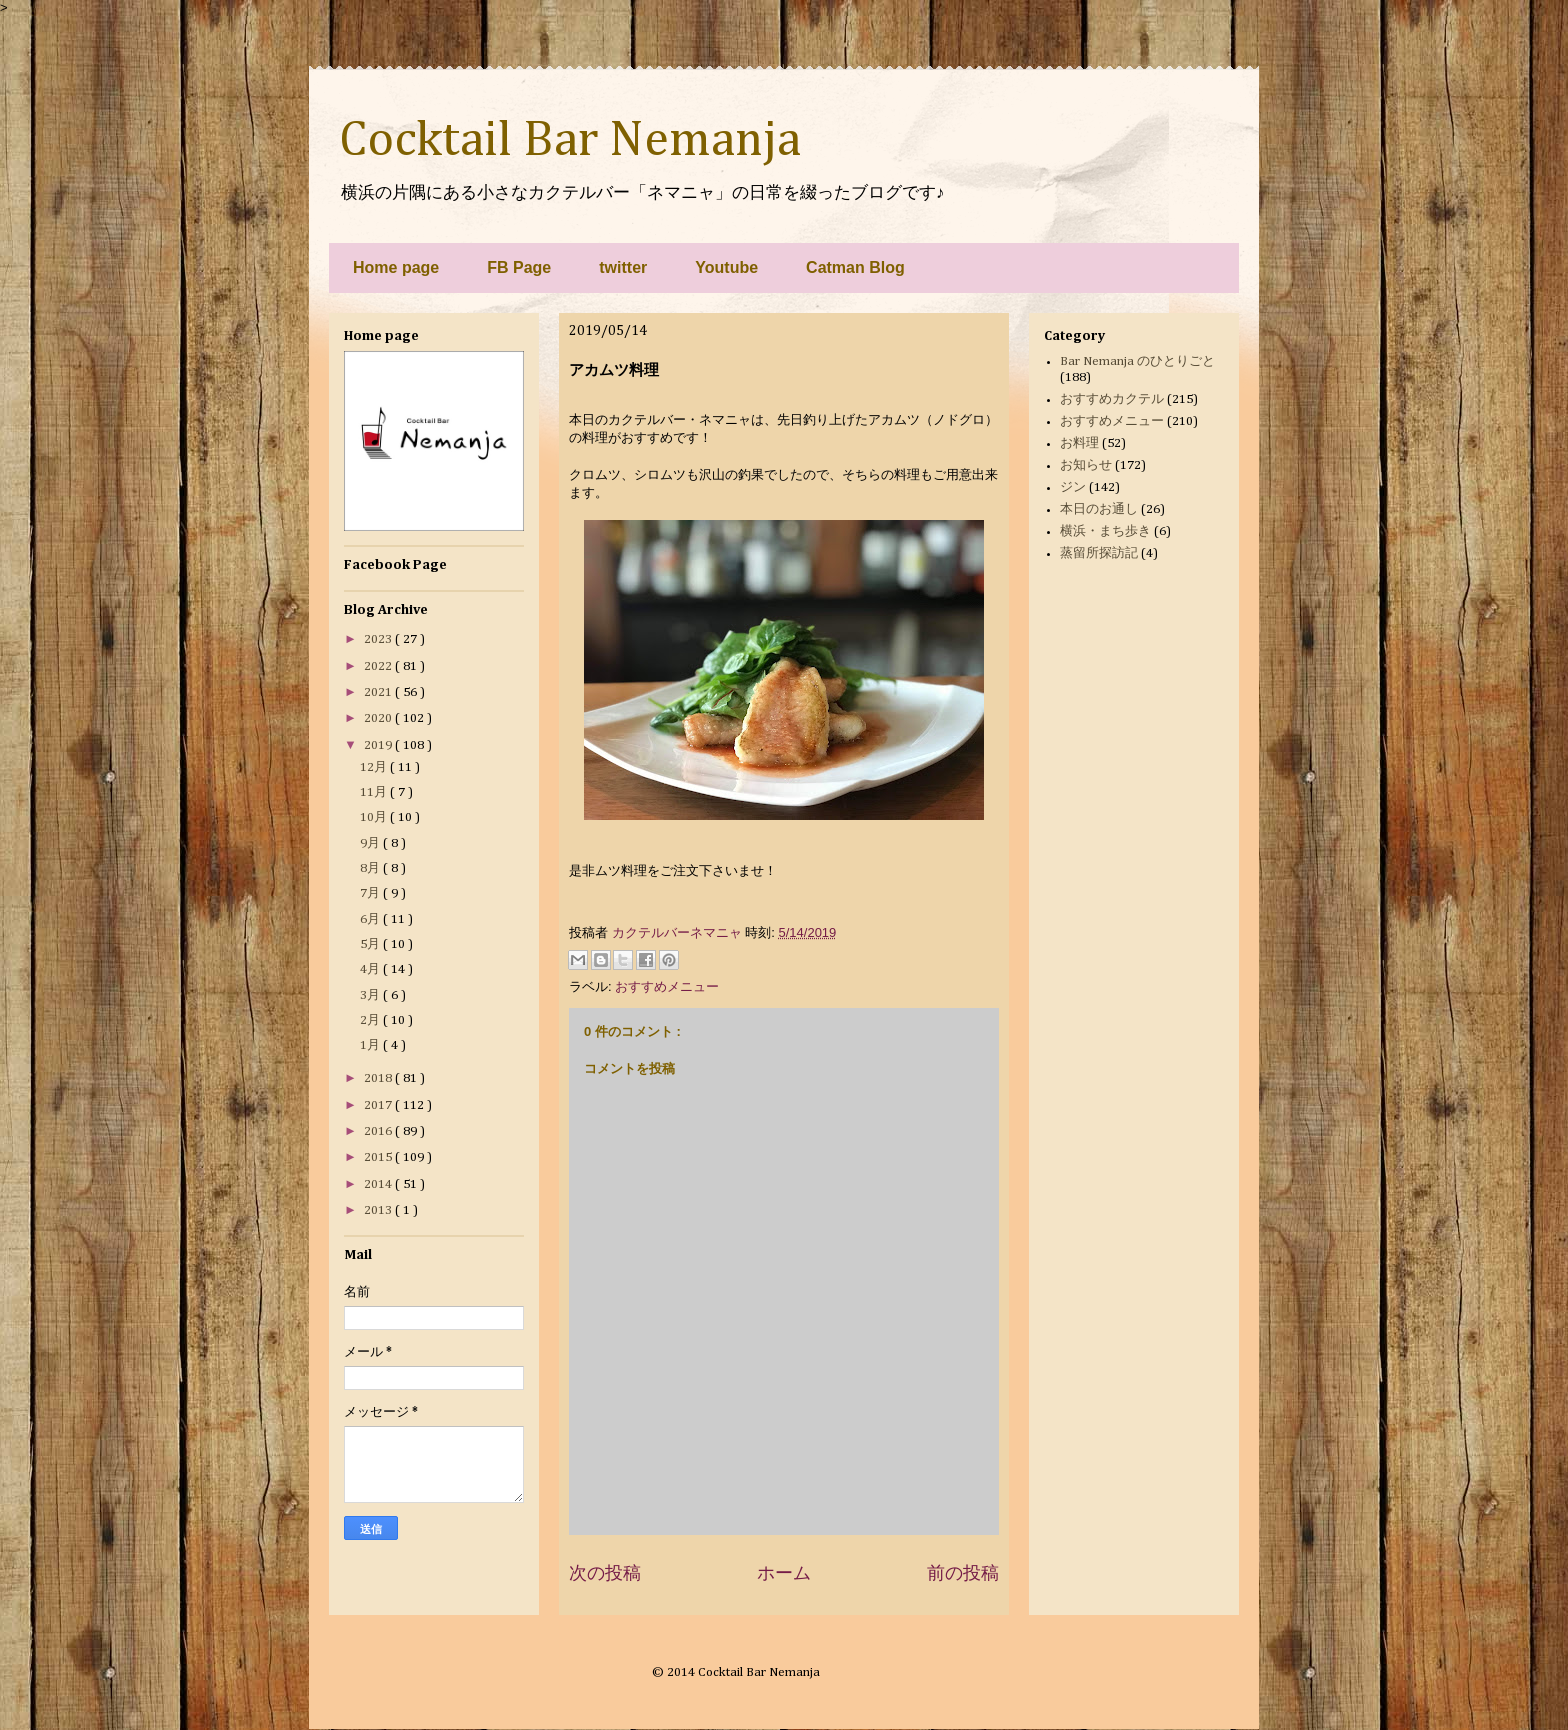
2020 (379, 718)
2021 (379, 692)
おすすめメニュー (667, 986)
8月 (371, 868)
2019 (379, 745)
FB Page (519, 267)
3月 (371, 995)
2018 (379, 1078)
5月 (371, 944)
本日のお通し (1099, 509)
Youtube (726, 267)
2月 (371, 1020)
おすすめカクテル (1112, 399)
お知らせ (1086, 465)
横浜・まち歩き (1105, 531)
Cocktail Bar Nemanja (570, 141)
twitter (623, 267)
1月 (371, 1045)
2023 (379, 639)
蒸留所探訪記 (1099, 553)
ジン (1073, 487)
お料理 (1079, 443)
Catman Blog (855, 267)
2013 (379, 1210)
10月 (375, 817)
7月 (371, 893)
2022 (379, 666)
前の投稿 (963, 1573)
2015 (379, 1157)
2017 (379, 1105)
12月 (375, 767)
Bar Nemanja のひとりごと (1137, 361)
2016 (379, 1131)
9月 (371, 843)
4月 (371, 969)
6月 (371, 919)
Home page (396, 267)
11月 (375, 792)
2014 (379, 1184)
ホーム (784, 1573)
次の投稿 (605, 1573)
